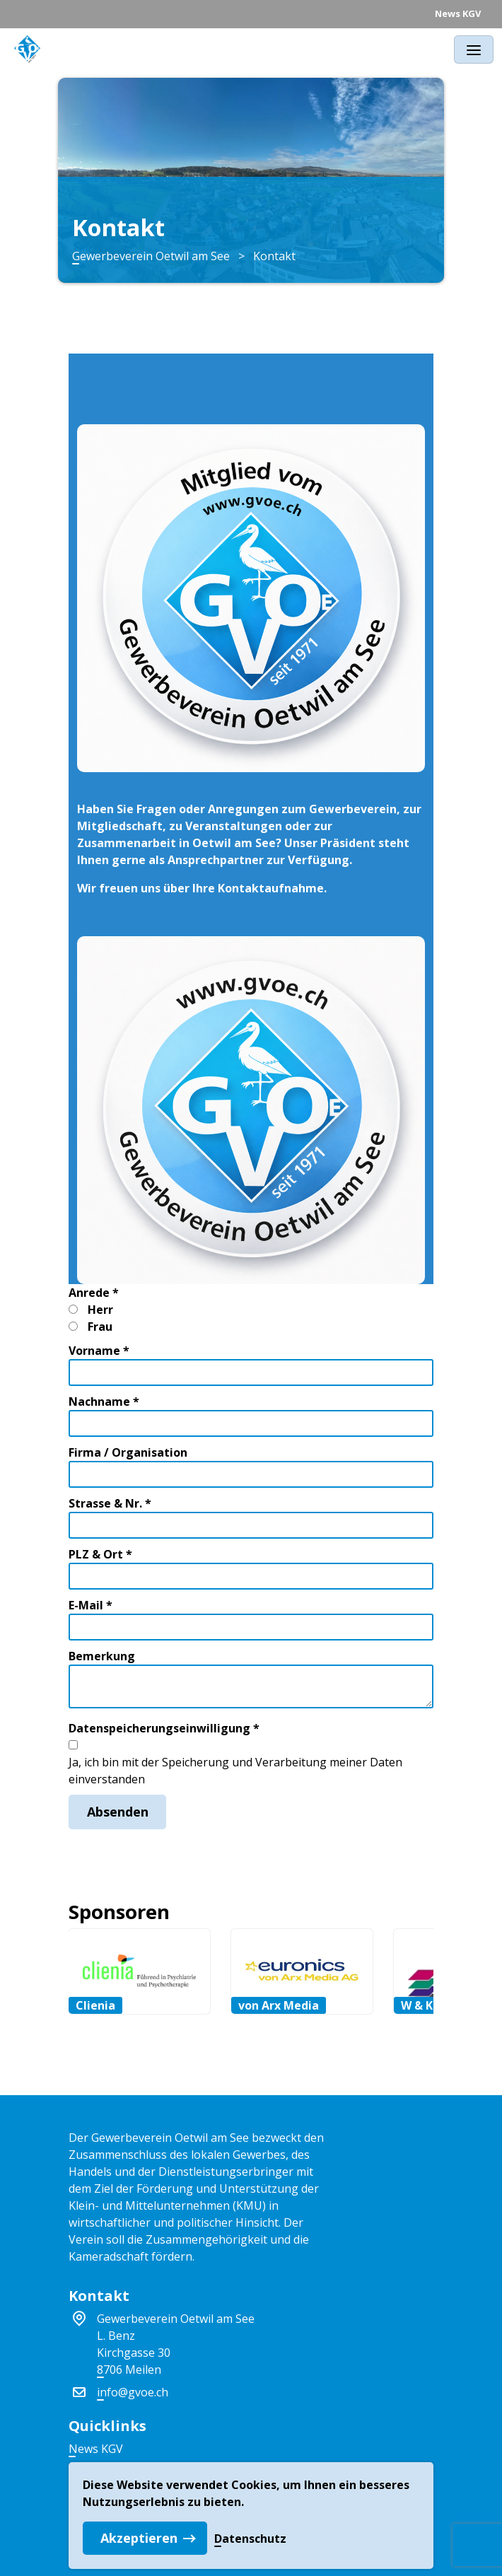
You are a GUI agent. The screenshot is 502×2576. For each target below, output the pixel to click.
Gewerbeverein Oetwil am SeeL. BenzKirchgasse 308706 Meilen (176, 2344)
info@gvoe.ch (132, 2392)
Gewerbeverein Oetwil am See (151, 256)
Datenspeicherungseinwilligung (164, 1728)
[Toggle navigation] (474, 49)
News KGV (458, 13)
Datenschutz (250, 2538)
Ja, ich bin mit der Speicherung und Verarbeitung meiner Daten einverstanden (235, 1770)
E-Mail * (90, 1605)
